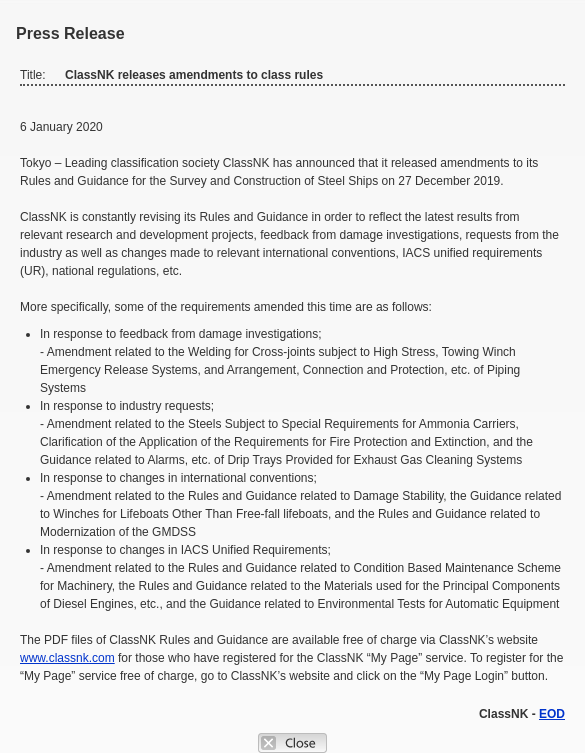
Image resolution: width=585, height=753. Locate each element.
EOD (552, 714)
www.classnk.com (67, 658)
